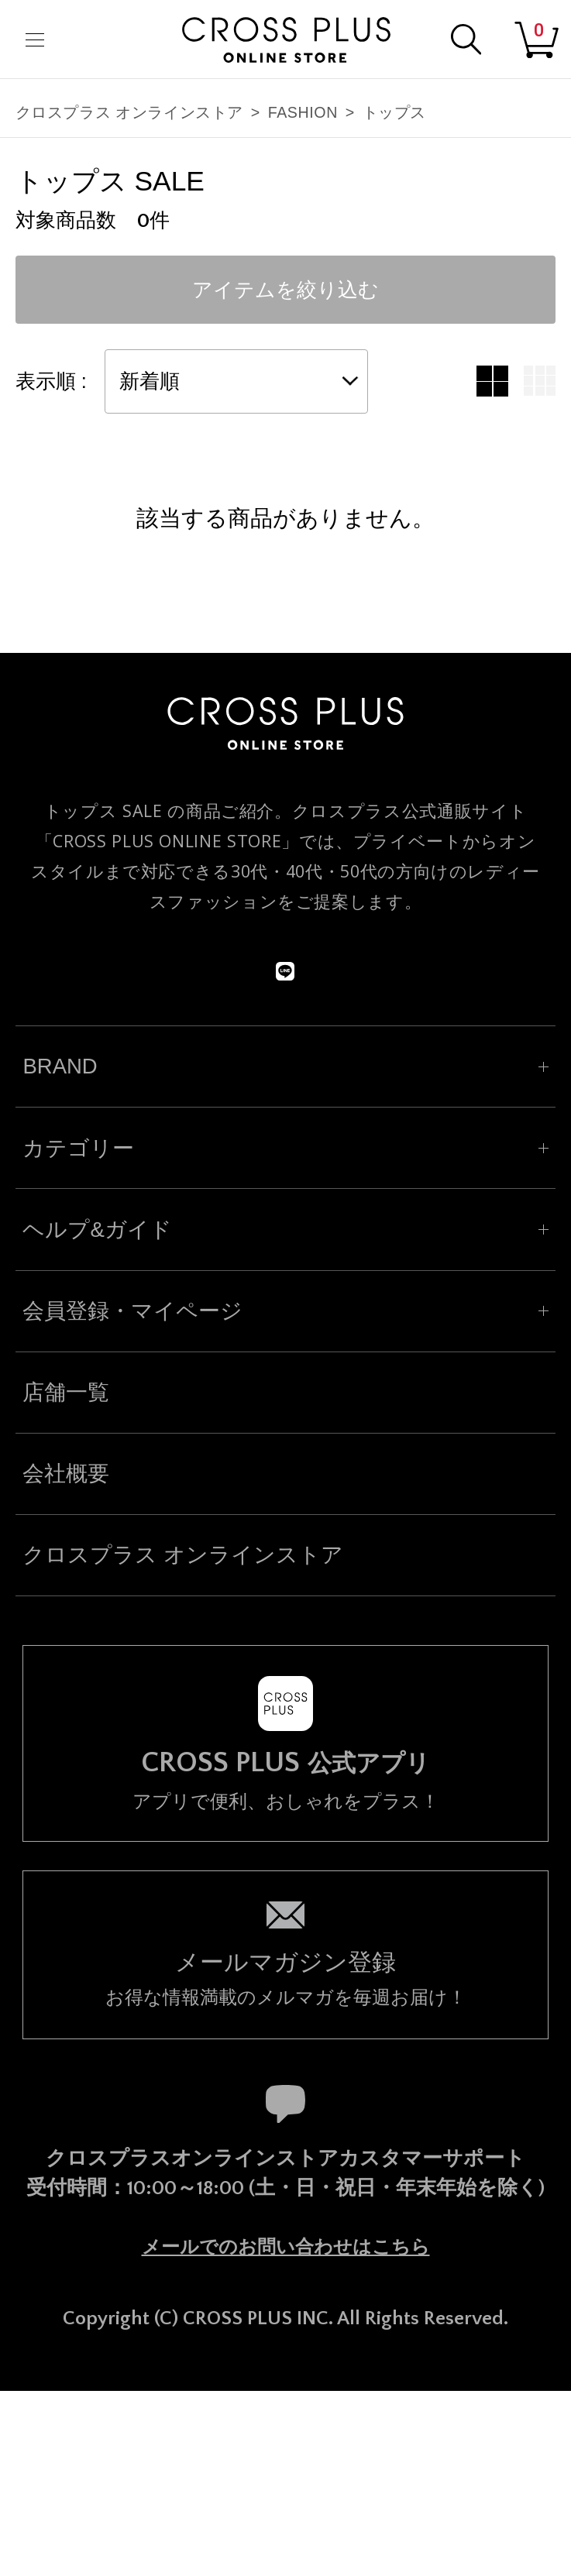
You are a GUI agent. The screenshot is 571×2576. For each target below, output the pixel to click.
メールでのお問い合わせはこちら (286, 2247)
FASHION (303, 112)
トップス (394, 112)
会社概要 (65, 1473)
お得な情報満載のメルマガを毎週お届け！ (285, 1976)
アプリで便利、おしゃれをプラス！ (285, 1780)
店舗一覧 (65, 1392)
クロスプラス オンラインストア (129, 112)
